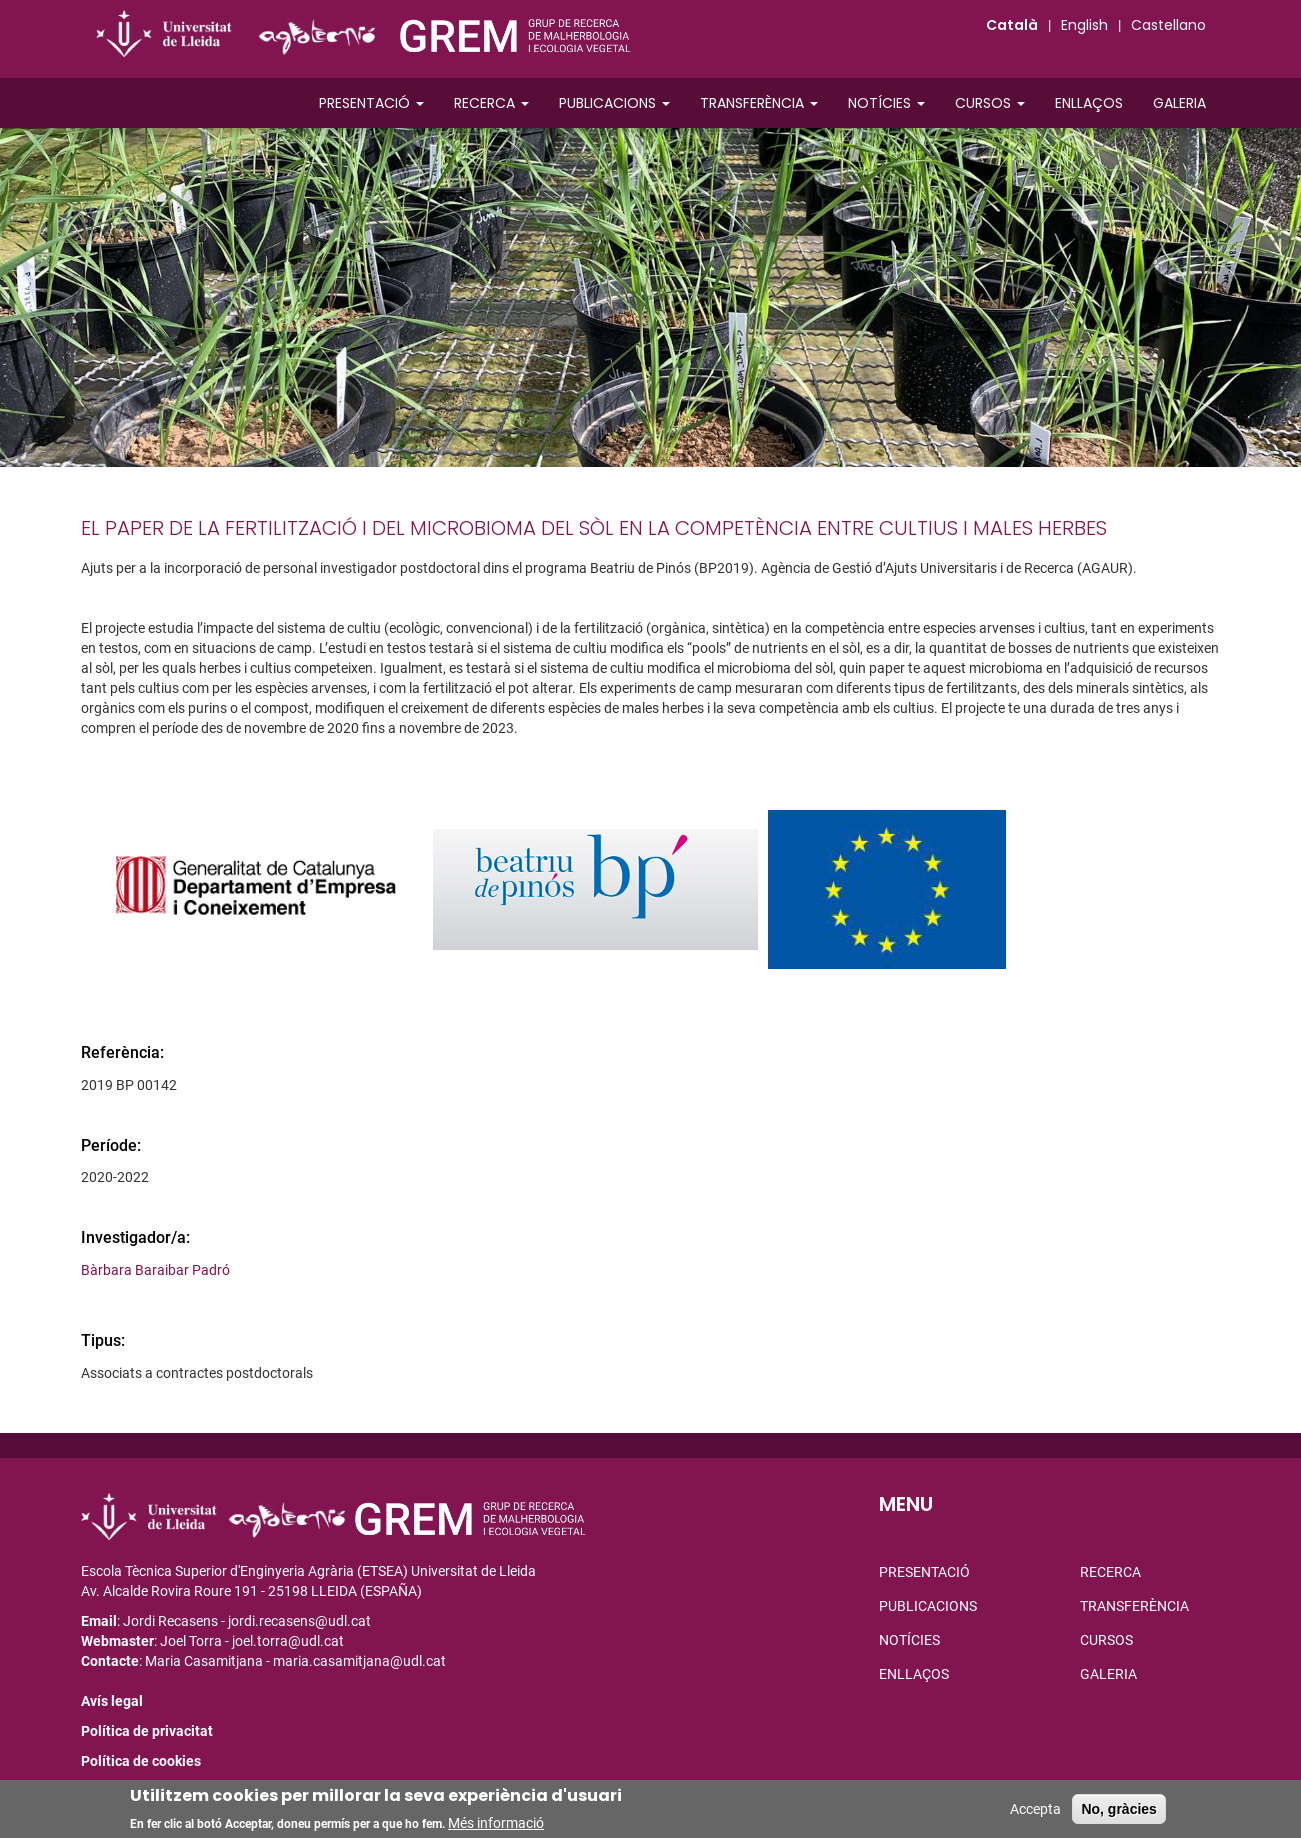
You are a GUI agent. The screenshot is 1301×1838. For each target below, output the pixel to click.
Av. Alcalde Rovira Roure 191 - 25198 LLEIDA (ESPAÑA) (251, 1591)
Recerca (491, 103)
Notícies (886, 103)
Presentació (371, 103)
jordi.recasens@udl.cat (299, 1621)
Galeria (1179, 103)
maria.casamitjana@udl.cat (359, 1661)
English (1084, 25)
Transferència (759, 103)
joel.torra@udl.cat (288, 1641)
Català (1012, 25)
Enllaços (1089, 103)
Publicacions (614, 103)
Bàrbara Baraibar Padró (155, 1270)
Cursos (990, 103)
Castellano (1168, 25)
